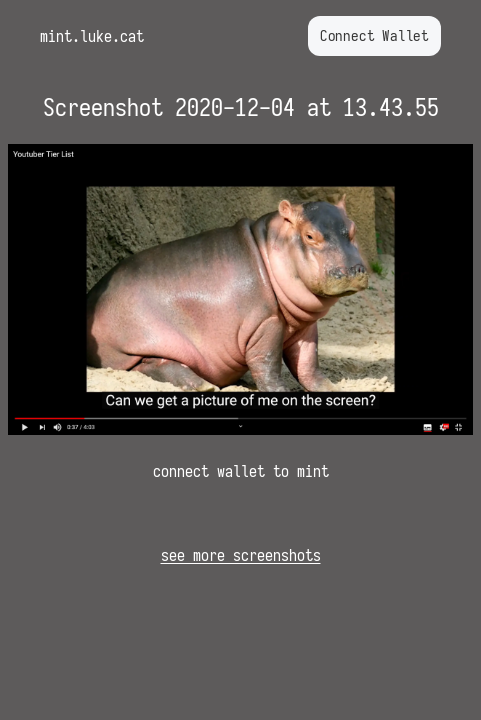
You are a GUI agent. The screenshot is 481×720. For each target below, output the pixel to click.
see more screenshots (241, 555)
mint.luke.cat (92, 36)
